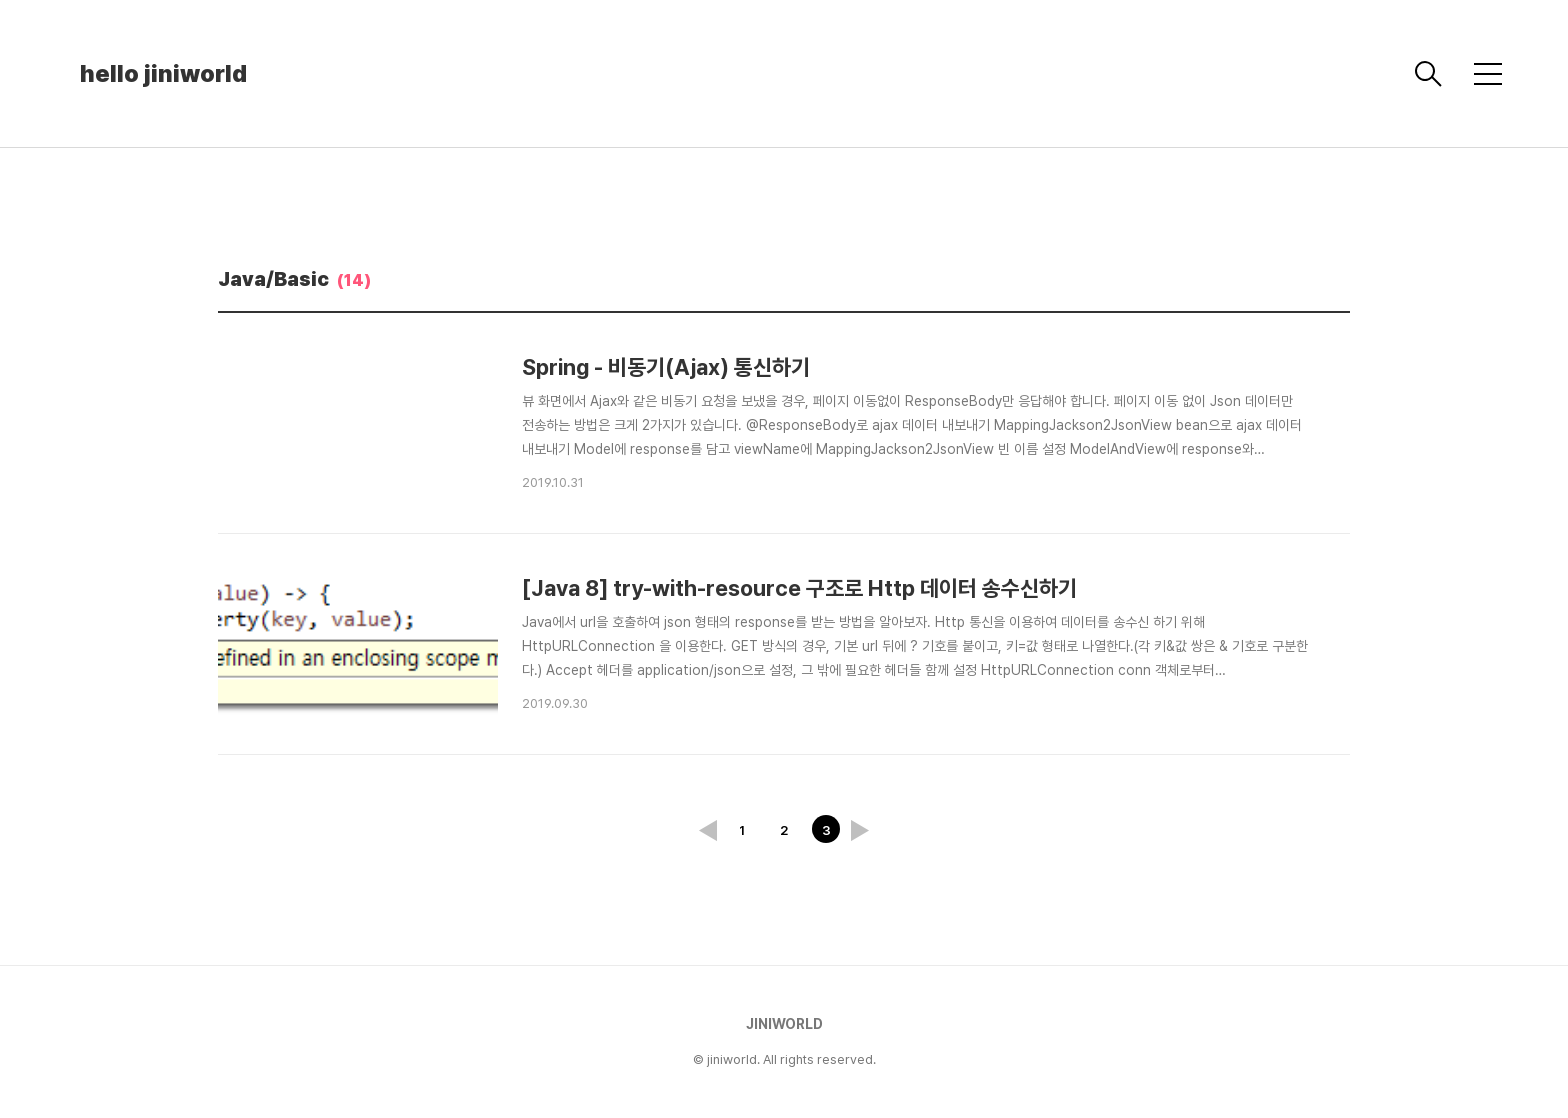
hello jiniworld (163, 73)
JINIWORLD (784, 1024)
